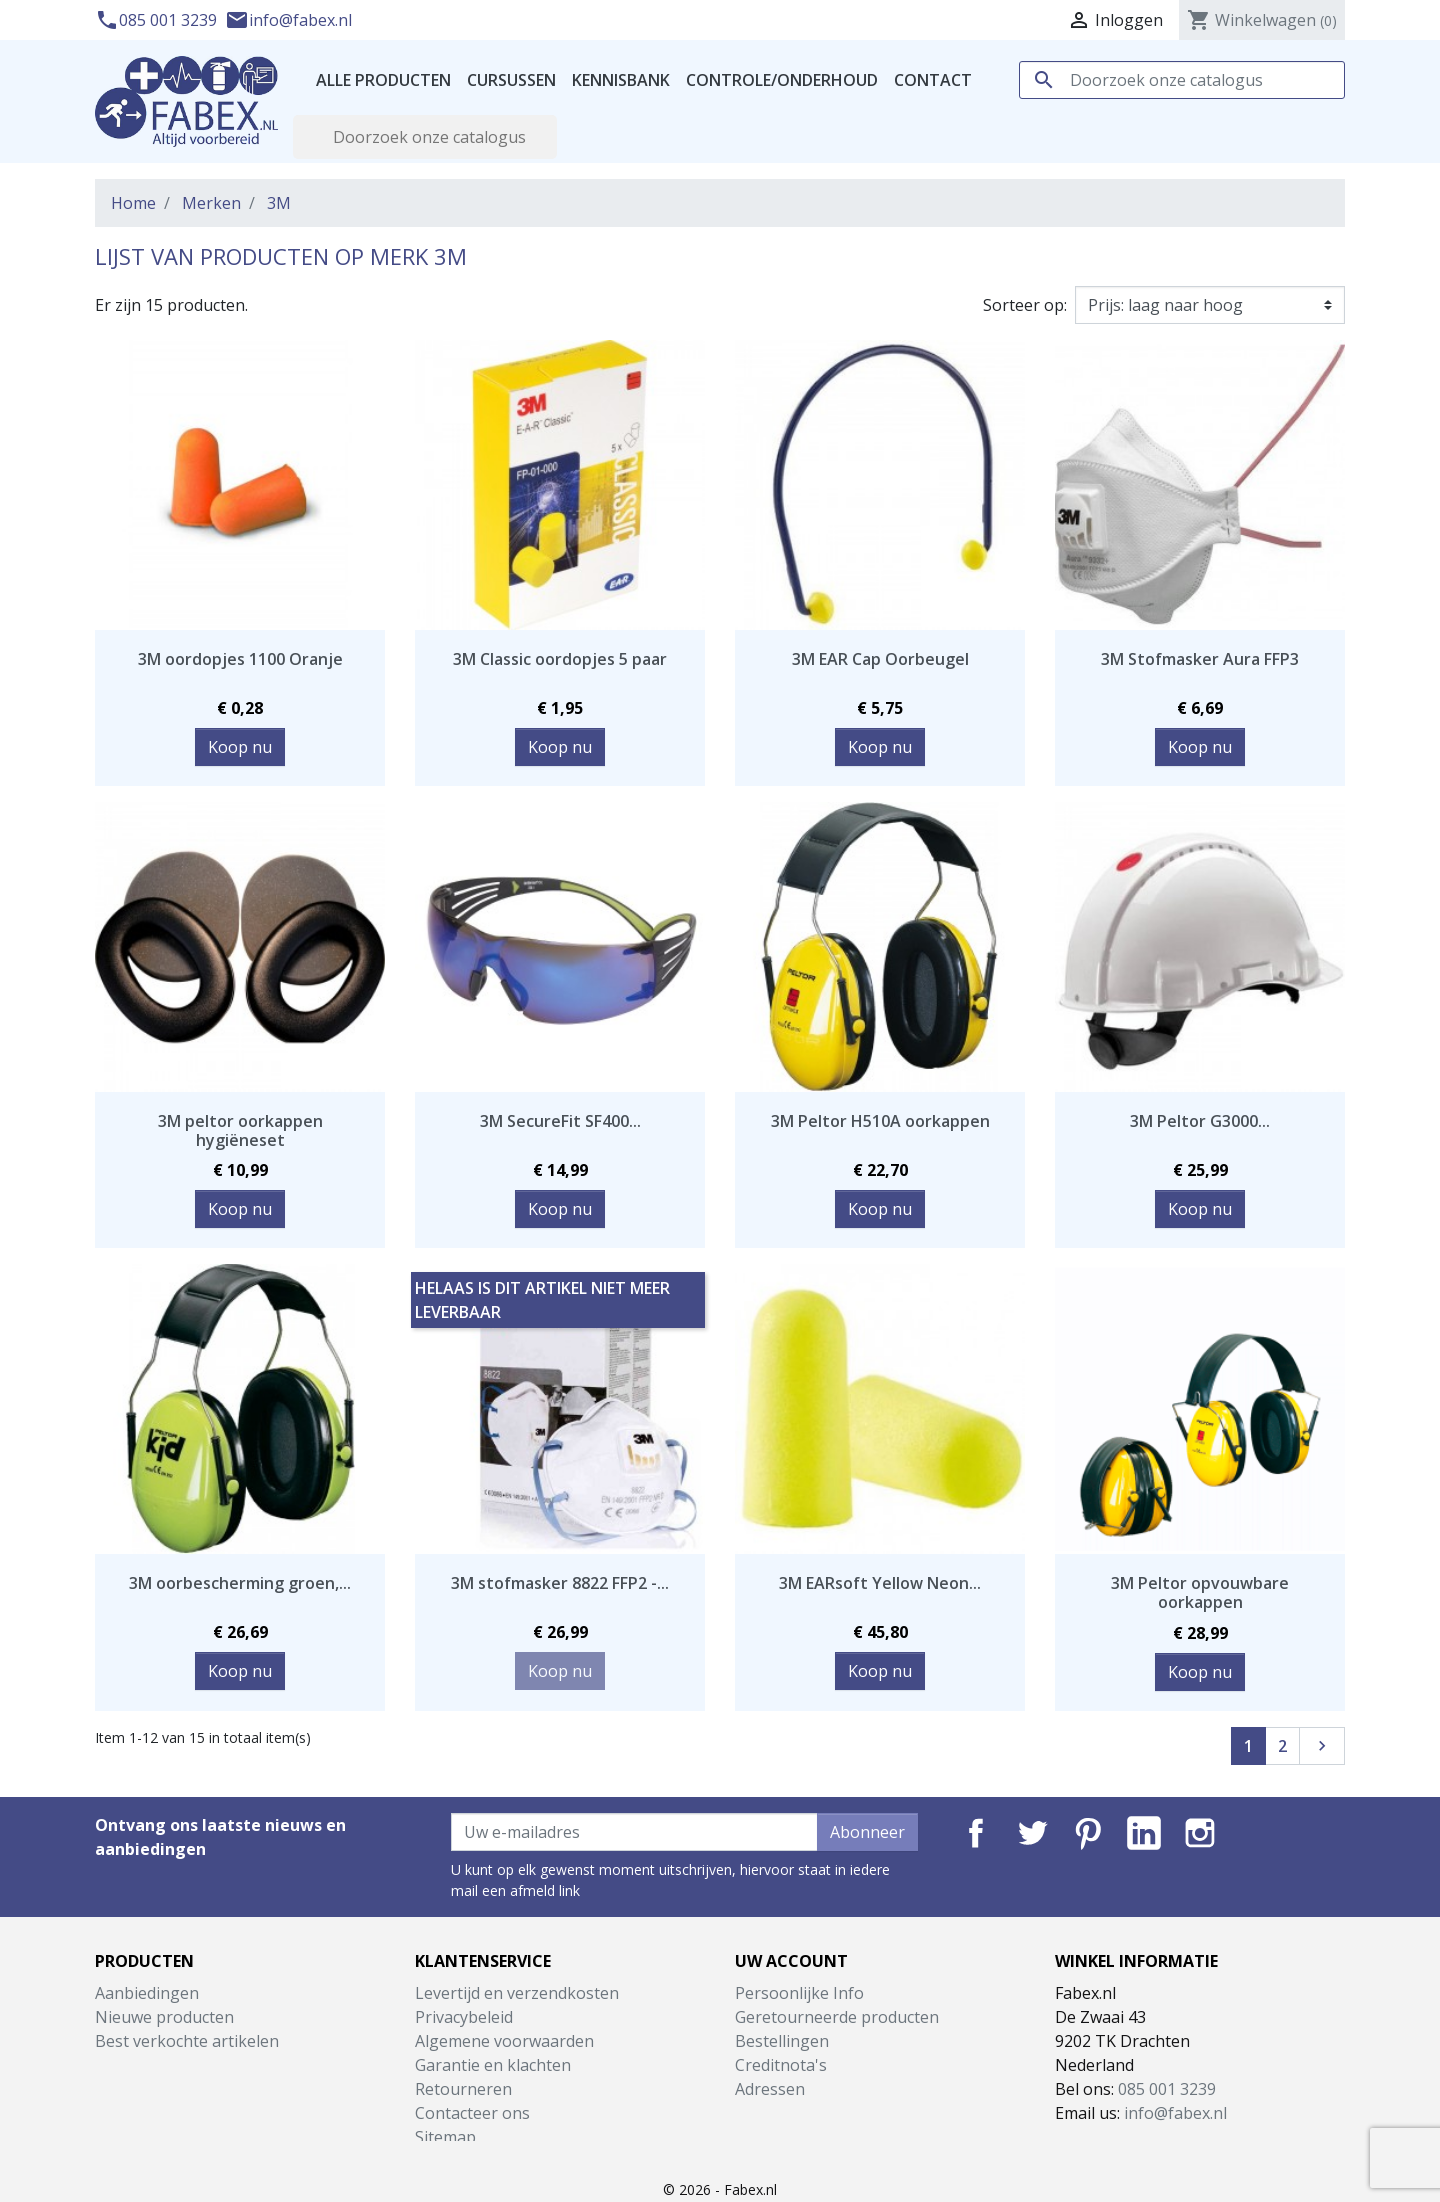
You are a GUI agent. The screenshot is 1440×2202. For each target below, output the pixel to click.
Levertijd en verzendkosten (517, 1993)
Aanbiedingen (147, 1993)
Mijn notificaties (794, 2137)
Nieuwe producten (164, 2017)
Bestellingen (782, 2041)
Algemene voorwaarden (504, 2041)
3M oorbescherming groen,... (240, 1583)
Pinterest (1088, 1833)
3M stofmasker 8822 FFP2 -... (560, 1583)
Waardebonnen (793, 2113)
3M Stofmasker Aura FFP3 (1200, 659)
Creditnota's (781, 2065)
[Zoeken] (1182, 80)
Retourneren (463, 2089)
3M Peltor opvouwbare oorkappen (1200, 1592)
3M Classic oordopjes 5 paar (560, 659)
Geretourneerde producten (837, 2017)
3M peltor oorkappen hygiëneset (240, 1130)
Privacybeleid (464, 2017)
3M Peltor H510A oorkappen (880, 1121)
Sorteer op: (1025, 305)
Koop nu (240, 747)
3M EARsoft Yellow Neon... (880, 1583)
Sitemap (445, 2137)
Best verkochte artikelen (187, 2041)
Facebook (976, 1833)
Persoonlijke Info (799, 1993)
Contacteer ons (472, 2113)
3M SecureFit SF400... (560, 1121)
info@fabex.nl (288, 20)
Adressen (770, 2089)
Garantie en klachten (493, 2065)
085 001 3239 (158, 20)
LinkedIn (1144, 1833)
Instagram (1200, 1833)
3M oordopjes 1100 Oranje (240, 659)
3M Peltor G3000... (1200, 1121)
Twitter (1032, 1833)
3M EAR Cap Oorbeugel (880, 659)
